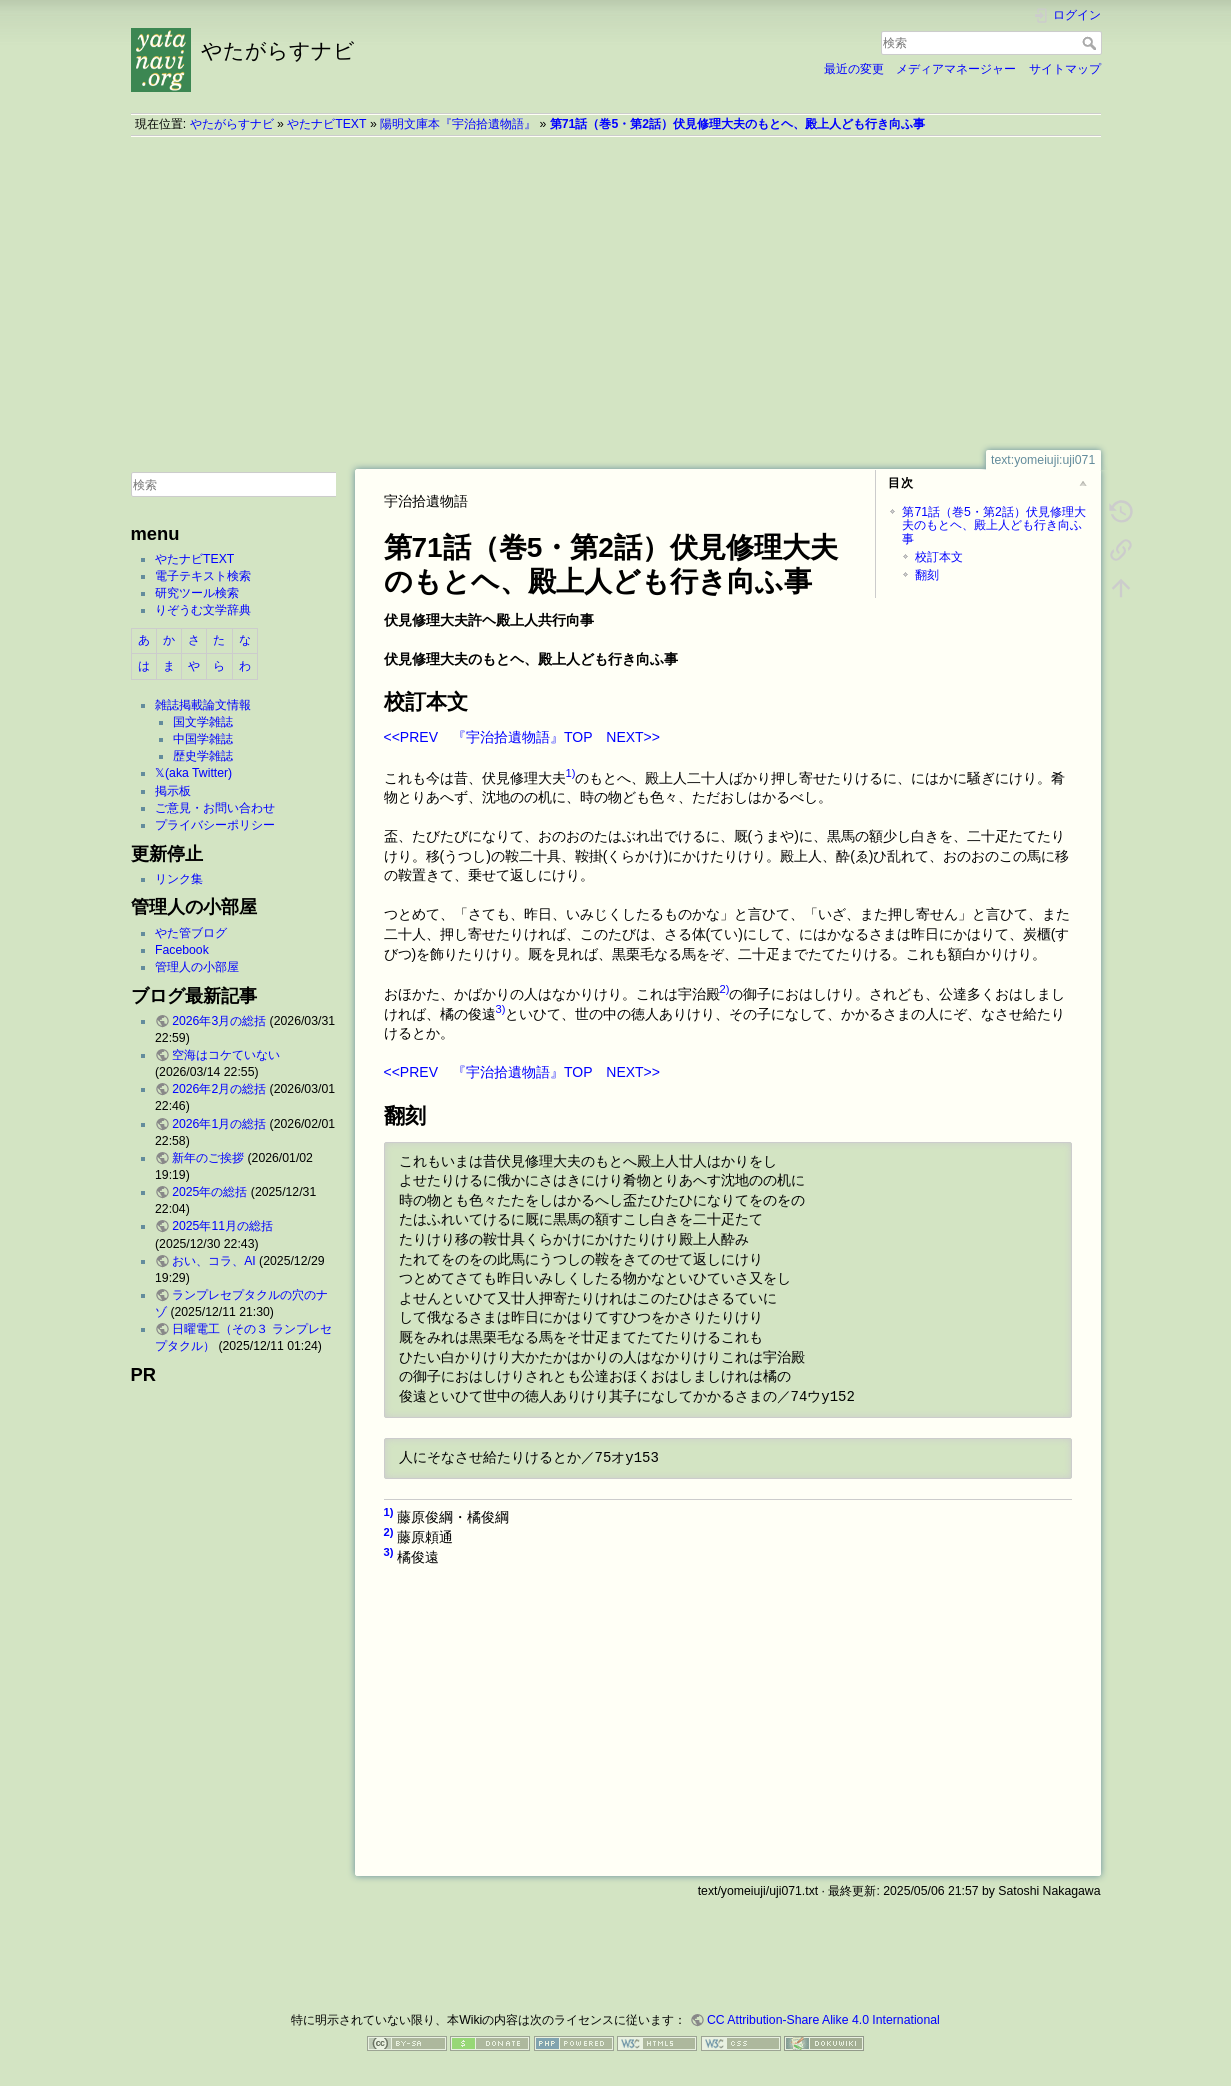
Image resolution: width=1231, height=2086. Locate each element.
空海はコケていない (226, 1055)
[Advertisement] (616, 293)
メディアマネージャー (956, 69)
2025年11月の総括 (222, 1226)
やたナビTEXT (326, 124)
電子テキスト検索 (203, 576)
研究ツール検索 (197, 593)
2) (725, 989)
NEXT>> (633, 737)
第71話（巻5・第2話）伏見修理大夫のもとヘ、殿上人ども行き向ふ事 (737, 124)
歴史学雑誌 (203, 756)
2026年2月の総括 (219, 1089)
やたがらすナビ (232, 124)
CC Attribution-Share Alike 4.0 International (823, 2020)
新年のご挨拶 (208, 1158)
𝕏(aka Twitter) (193, 773)
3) (501, 1009)
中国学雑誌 (203, 739)
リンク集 (179, 879)
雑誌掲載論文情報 (203, 705)
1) (571, 773)
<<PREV (411, 737)
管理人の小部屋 (197, 967)
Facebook (182, 950)
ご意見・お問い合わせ (215, 808)
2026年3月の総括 (219, 1021)
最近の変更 (854, 69)
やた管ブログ (191, 933)
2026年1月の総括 (219, 1124)
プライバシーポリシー (215, 825)
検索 (1091, 43)
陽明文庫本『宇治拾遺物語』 (458, 124)
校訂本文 (939, 557)
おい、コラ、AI (214, 1261)
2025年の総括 (209, 1192)
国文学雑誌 (203, 722)
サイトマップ (1065, 69)
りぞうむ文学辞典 (203, 610)
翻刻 (927, 575)
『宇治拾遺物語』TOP (522, 737)
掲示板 (173, 791)
